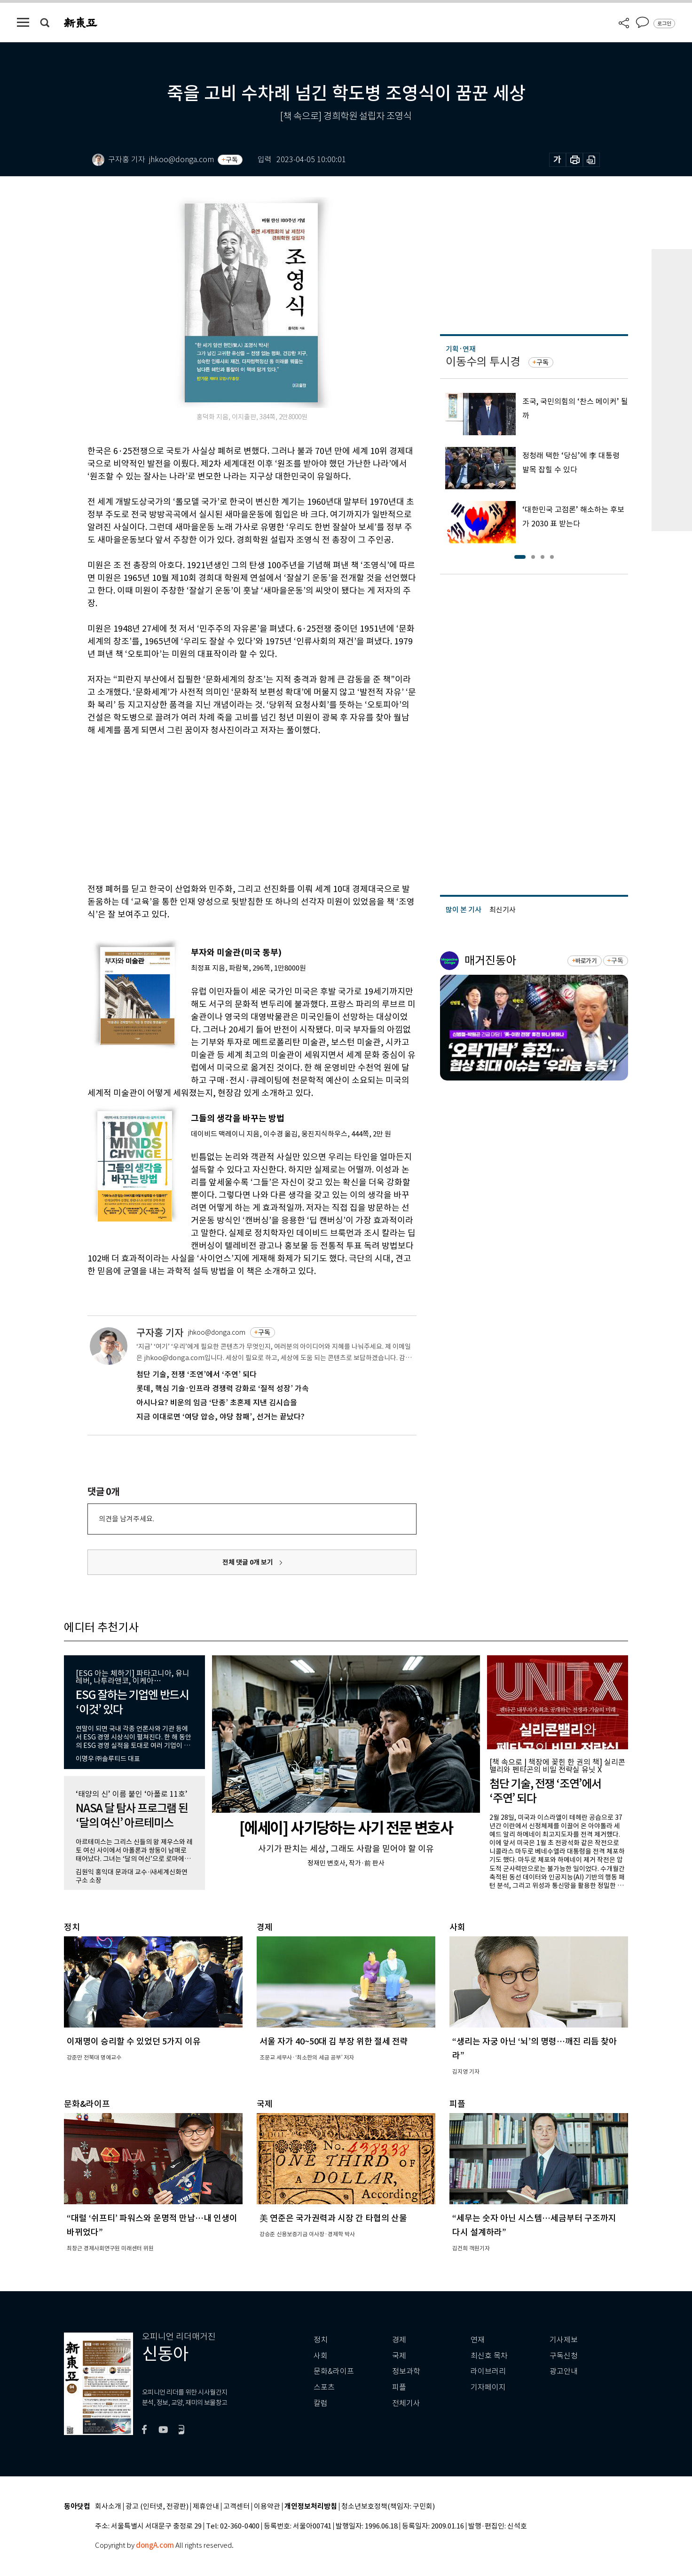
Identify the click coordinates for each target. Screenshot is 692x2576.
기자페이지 (488, 2387)
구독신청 (564, 2355)
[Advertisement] (228, 808)
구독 (232, 160)
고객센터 (236, 2507)
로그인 (664, 23)
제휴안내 (206, 2507)
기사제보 (564, 2339)
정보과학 (406, 2371)
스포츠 (324, 2387)
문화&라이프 (334, 2371)
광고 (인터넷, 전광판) (157, 2507)
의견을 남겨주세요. (126, 1518)
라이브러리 (488, 2371)
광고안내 (564, 2371)
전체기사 (406, 2403)
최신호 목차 (489, 2355)
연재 (478, 2339)
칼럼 (321, 2403)
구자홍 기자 (159, 1332)
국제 (399, 2355)
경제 (399, 2339)
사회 (321, 2355)
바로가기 (586, 961)
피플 (399, 2387)
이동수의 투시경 (483, 361)
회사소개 (108, 2507)
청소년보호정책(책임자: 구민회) (388, 2507)
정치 (321, 2339)
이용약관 (267, 2507)
